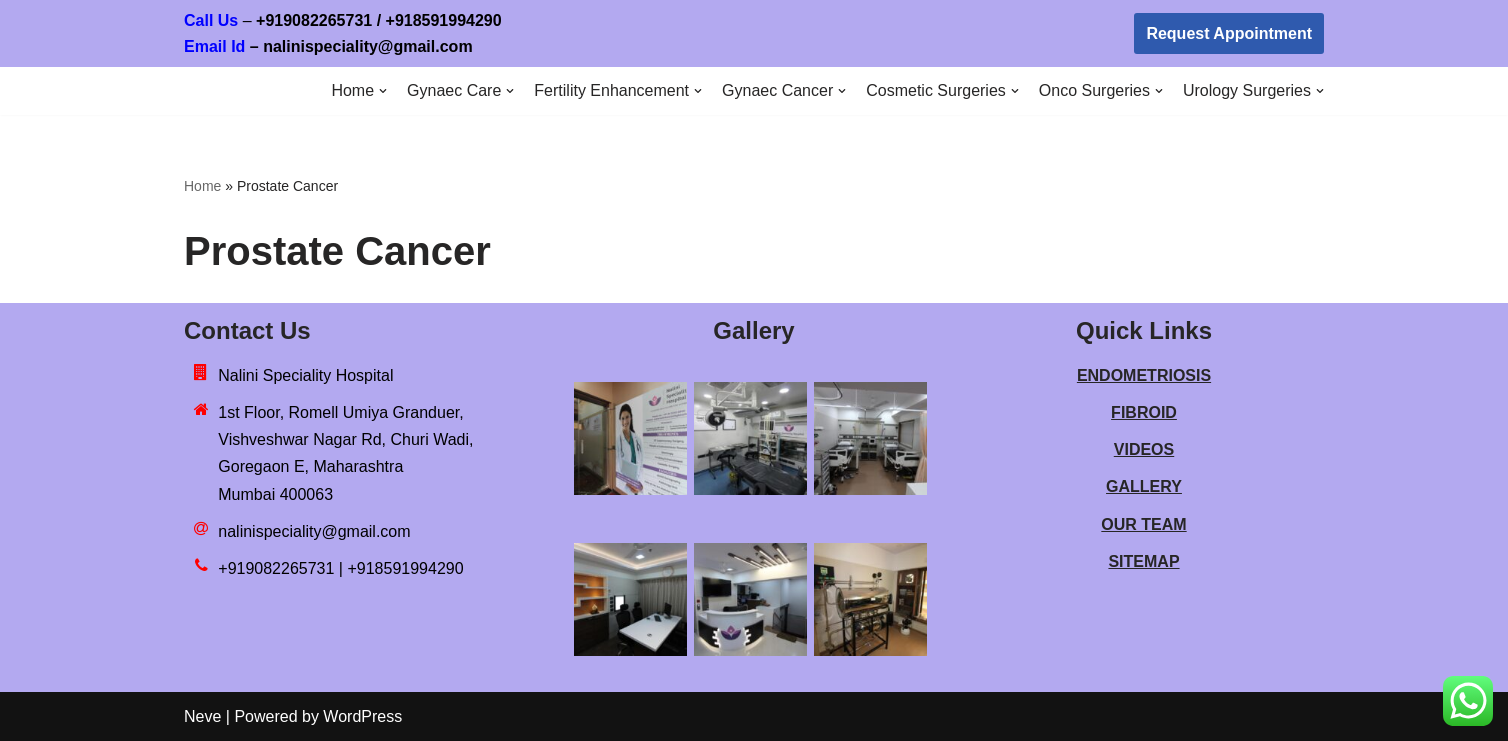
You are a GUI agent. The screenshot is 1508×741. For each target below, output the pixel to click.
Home (202, 186)
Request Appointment (1229, 33)
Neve (202, 716)
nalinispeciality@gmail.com (314, 531)
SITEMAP (1143, 561)
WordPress (362, 716)
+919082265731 (314, 20)
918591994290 (481, 20)
